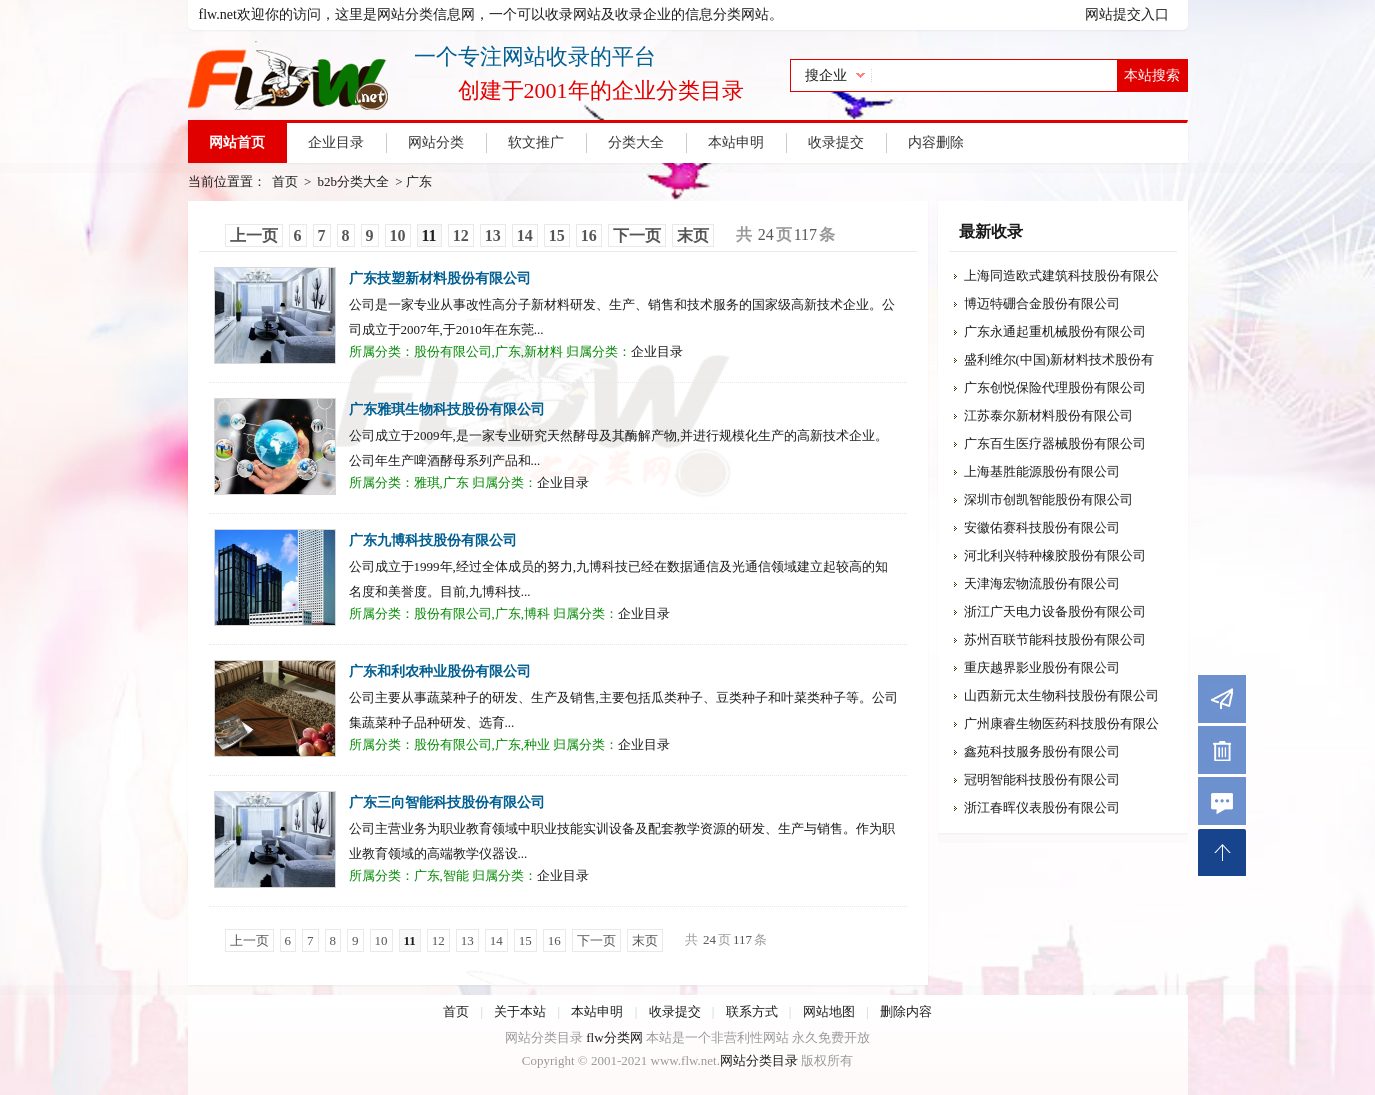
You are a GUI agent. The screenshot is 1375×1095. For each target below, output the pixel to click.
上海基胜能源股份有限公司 (1042, 471)
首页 (285, 181)
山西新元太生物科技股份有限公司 (1061, 695)
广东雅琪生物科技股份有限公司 (447, 409)
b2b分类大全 (354, 181)
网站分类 (436, 142)
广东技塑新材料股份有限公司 (440, 278)
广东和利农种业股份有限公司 (440, 671)
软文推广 (536, 142)
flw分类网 (614, 1037)
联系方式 (752, 1011)
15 (557, 235)
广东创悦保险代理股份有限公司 (1055, 387)
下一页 (637, 235)
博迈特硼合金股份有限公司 (1042, 303)
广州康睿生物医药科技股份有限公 (1061, 723)
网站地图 (829, 1011)
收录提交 (836, 142)
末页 (693, 235)
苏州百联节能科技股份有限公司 (1055, 639)
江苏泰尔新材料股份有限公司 (1048, 415)
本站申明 (736, 142)
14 (525, 235)
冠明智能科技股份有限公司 (1042, 779)
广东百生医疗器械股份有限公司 (1055, 443)
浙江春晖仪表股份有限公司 (1042, 807)
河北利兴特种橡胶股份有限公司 (1055, 555)
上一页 (254, 235)
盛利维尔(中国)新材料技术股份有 (1059, 359)
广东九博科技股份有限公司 (433, 540)
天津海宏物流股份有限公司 (1042, 583)
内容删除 (936, 142)
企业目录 (336, 142)
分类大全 (636, 142)
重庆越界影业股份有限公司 (1042, 667)
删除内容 (906, 1011)
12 (461, 235)
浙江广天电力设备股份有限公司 (1055, 611)
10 (398, 235)
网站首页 (237, 142)
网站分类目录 (759, 1060)
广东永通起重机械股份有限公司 (1055, 331)
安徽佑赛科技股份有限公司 (1042, 527)
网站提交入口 (1127, 14)
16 (589, 235)
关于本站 (520, 1011)
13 (493, 235)
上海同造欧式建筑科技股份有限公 (1061, 275)
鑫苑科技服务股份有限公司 (1042, 751)
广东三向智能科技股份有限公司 (447, 802)
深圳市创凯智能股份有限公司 (1048, 499)
